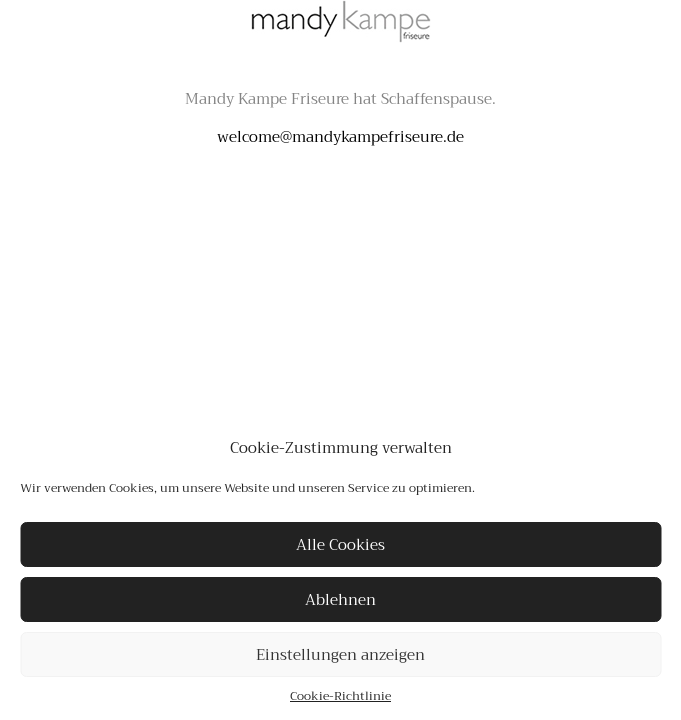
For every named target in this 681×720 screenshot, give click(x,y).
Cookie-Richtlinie (340, 696)
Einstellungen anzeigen (340, 655)
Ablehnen (340, 600)
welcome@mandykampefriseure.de (340, 137)
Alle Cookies (340, 545)
